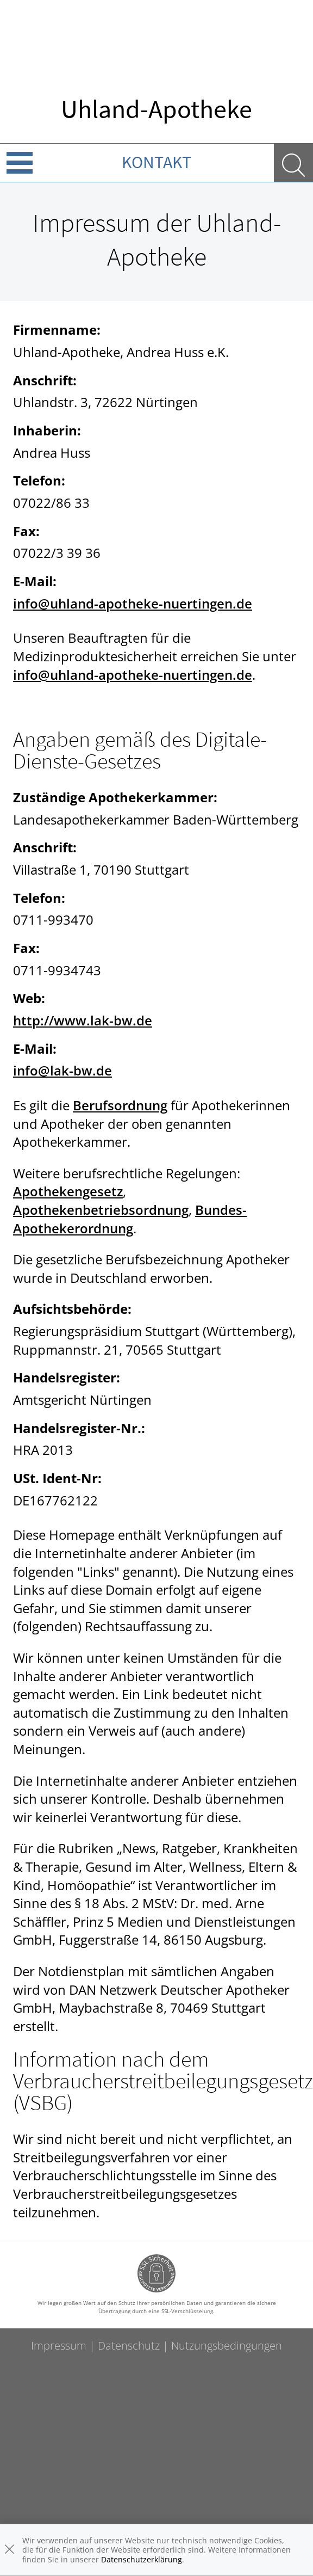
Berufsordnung (120, 1105)
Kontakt (156, 162)
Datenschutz (129, 2345)
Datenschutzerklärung (141, 2559)
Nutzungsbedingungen (226, 2345)
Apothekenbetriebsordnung (101, 1210)
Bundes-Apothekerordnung (130, 1219)
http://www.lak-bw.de (82, 1020)
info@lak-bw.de (62, 1070)
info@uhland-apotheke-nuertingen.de (132, 603)
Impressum (58, 2345)
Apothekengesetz (68, 1191)
